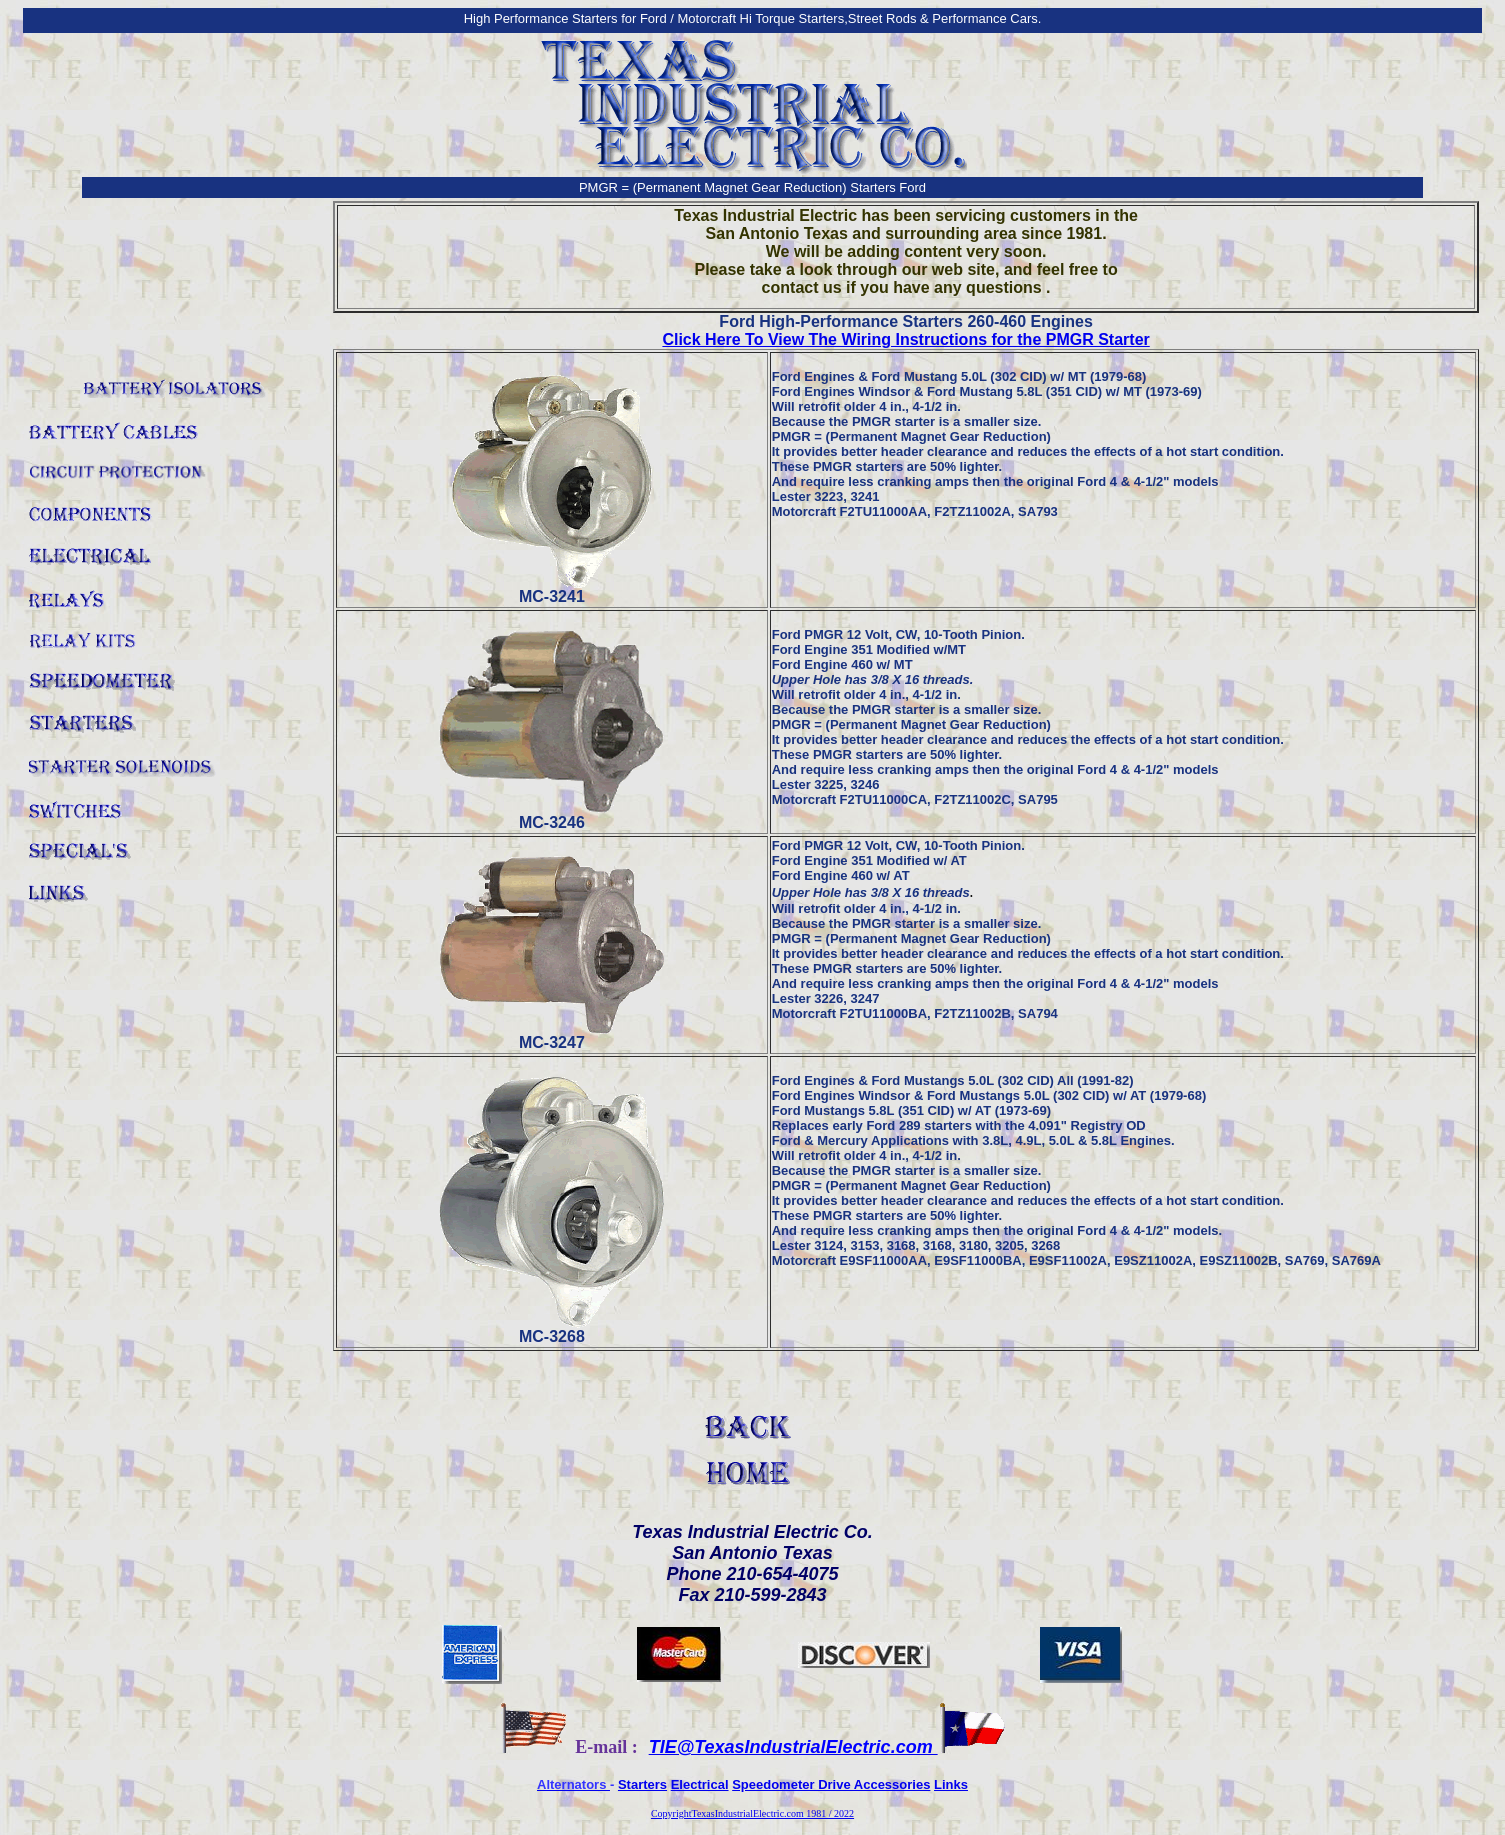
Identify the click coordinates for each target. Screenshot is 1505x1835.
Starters (642, 1784)
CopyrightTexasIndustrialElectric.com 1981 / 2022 (752, 1813)
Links (951, 1784)
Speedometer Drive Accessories (831, 1784)
